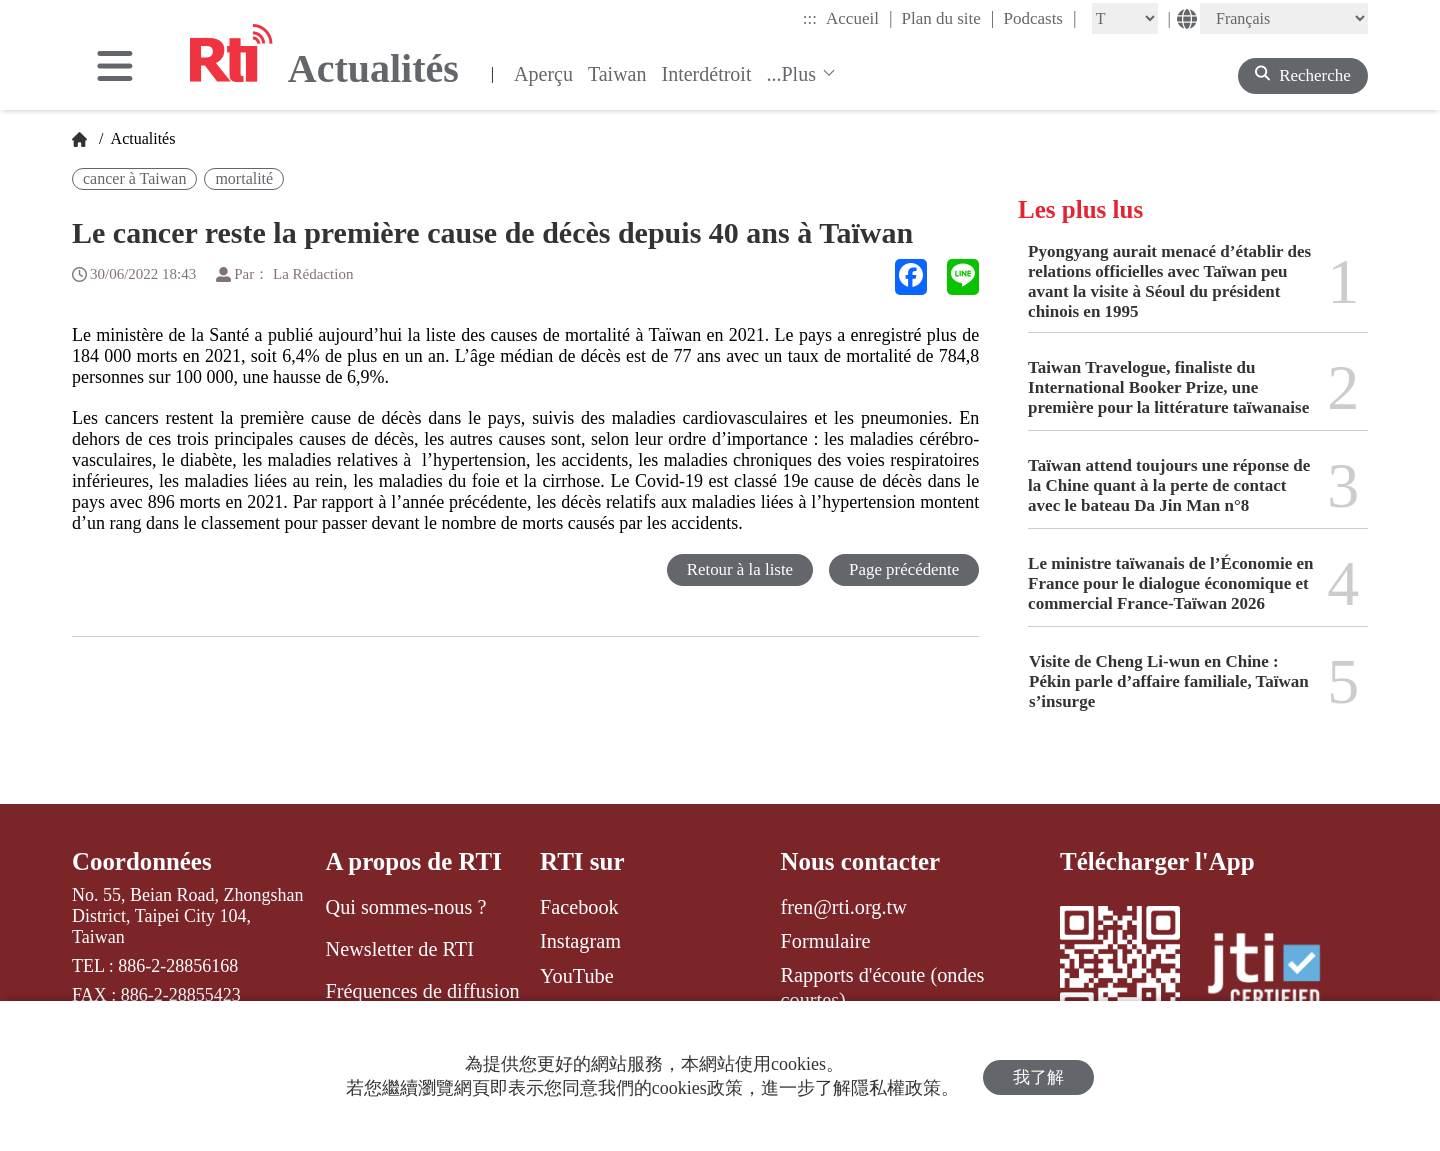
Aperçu (543, 74)
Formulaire (826, 941)
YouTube (577, 976)
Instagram (580, 941)
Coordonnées (142, 861)
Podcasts (1039, 18)
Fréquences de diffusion (423, 992)
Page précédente (903, 569)
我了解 (1038, 1076)
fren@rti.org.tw (844, 907)
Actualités (141, 138)
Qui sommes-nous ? (406, 907)
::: (810, 18)
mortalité (244, 178)
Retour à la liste (738, 569)
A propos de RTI (414, 861)
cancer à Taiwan (134, 178)
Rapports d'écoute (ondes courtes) (883, 988)
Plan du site (948, 18)
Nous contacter (861, 861)
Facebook (579, 907)
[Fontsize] (1125, 18)
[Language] (1284, 18)
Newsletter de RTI (400, 949)
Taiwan (617, 74)
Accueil (859, 18)
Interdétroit (707, 74)
